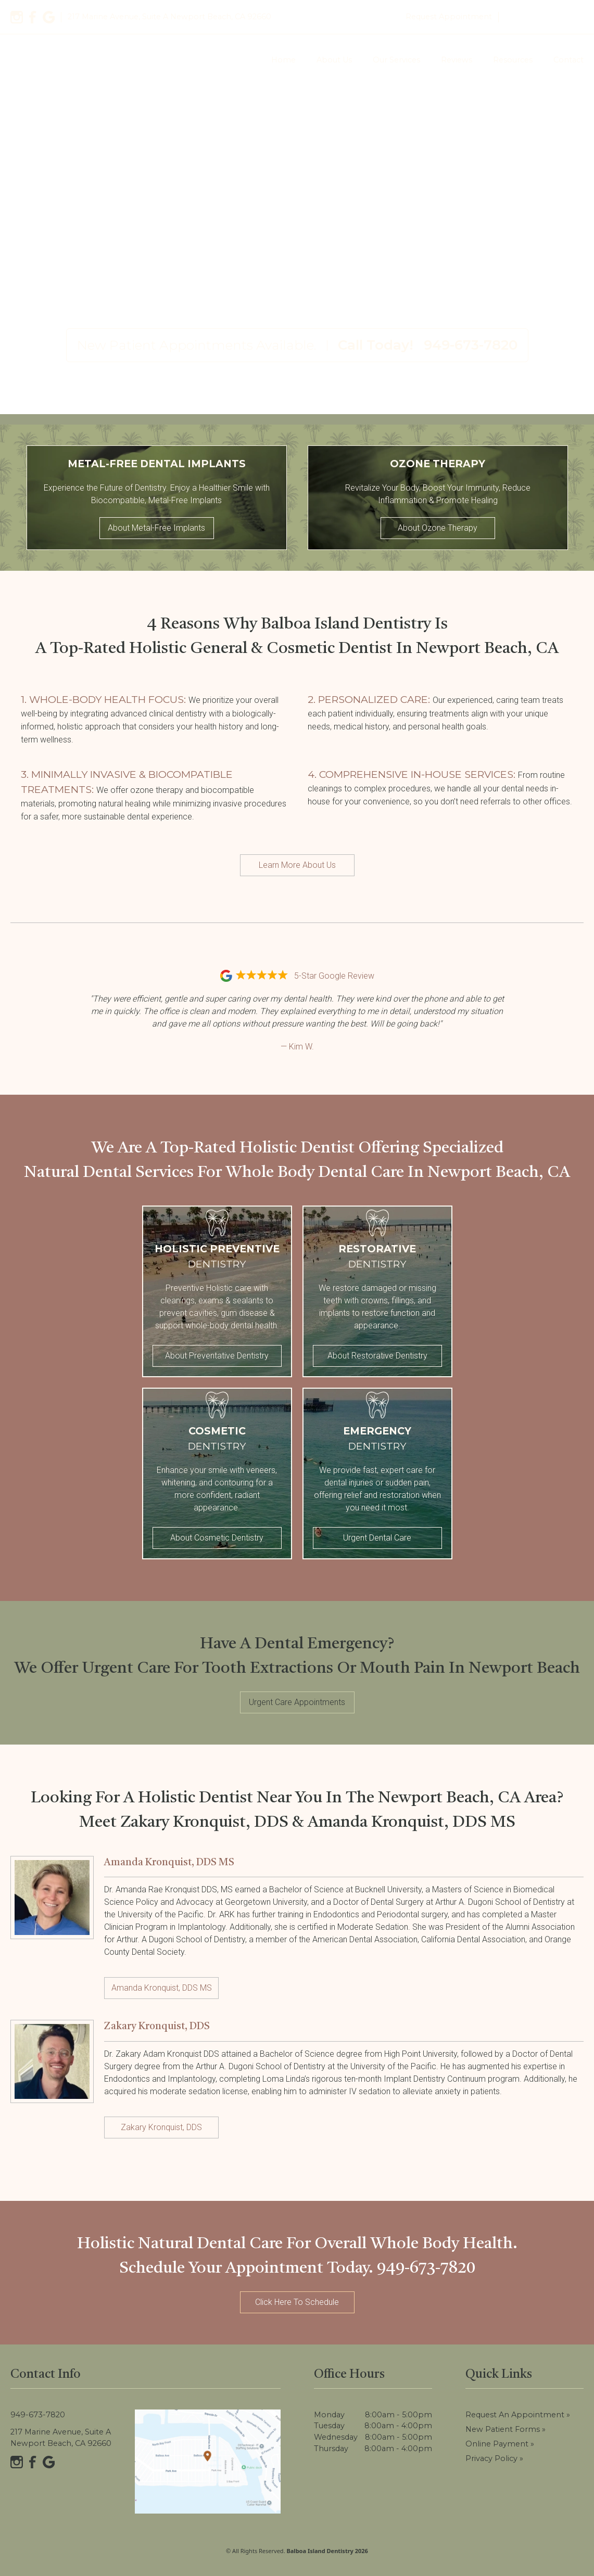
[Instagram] (16, 17)
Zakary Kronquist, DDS (161, 2127)
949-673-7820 (544, 16)
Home (283, 60)
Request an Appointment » (517, 2414)
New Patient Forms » (505, 2429)
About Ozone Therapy (437, 528)
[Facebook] (32, 17)
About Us (334, 60)
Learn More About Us (297, 865)
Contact (568, 60)
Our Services (396, 60)
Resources (513, 60)
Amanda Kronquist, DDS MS (161, 1988)
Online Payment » (499, 2444)
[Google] (49, 17)
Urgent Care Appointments (297, 1702)
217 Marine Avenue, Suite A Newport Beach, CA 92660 (60, 2437)
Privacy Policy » (494, 2458)
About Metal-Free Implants (156, 528)
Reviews (456, 60)
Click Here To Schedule (297, 2302)
